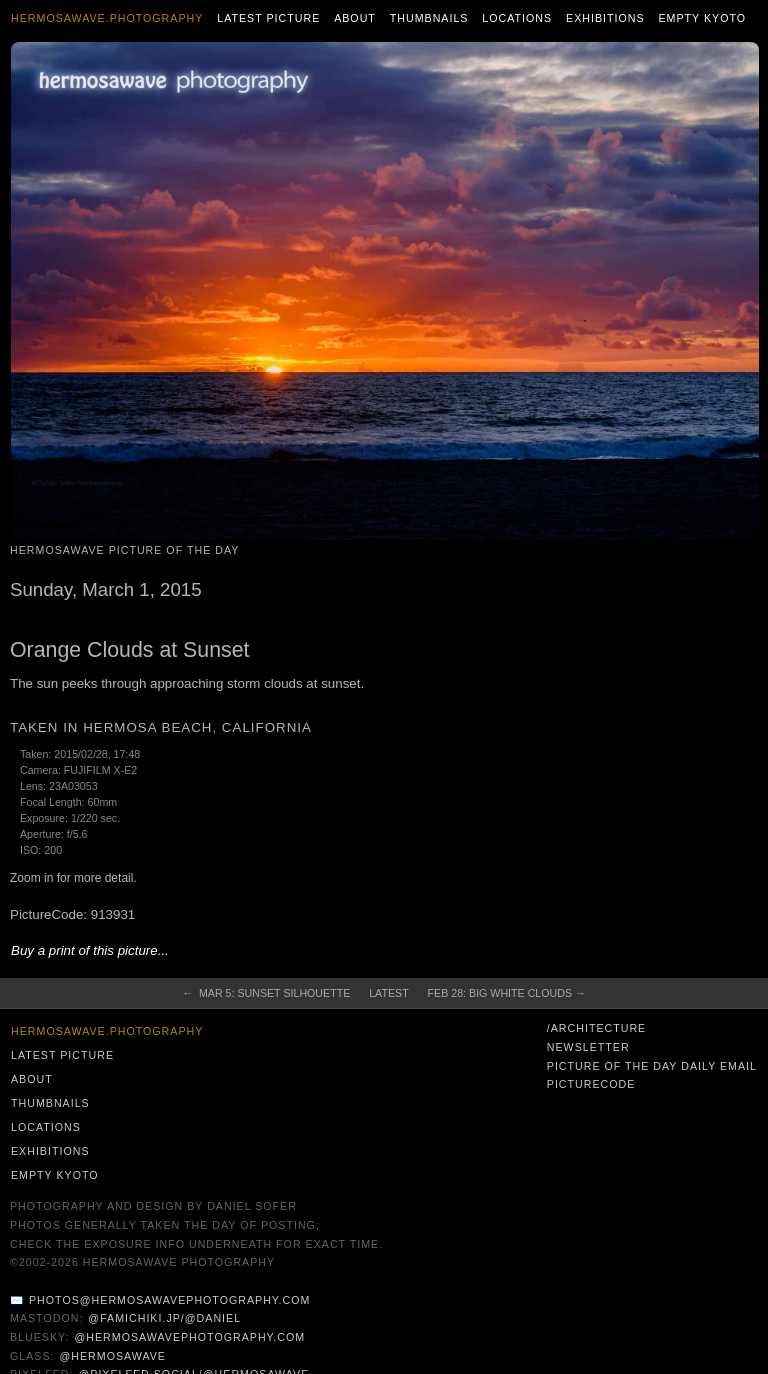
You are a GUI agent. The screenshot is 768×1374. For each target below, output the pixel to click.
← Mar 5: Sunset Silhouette (266, 993)
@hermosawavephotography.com (190, 1337)
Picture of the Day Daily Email (652, 1066)
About (355, 18)
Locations (517, 18)
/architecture (596, 1028)
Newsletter (588, 1047)
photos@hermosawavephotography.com (169, 1300)
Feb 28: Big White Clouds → (507, 993)
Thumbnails (429, 18)
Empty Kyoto (702, 18)
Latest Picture (268, 18)
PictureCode (591, 1084)
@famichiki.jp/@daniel (164, 1318)
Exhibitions (605, 18)
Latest (388, 993)
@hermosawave (112, 1356)
